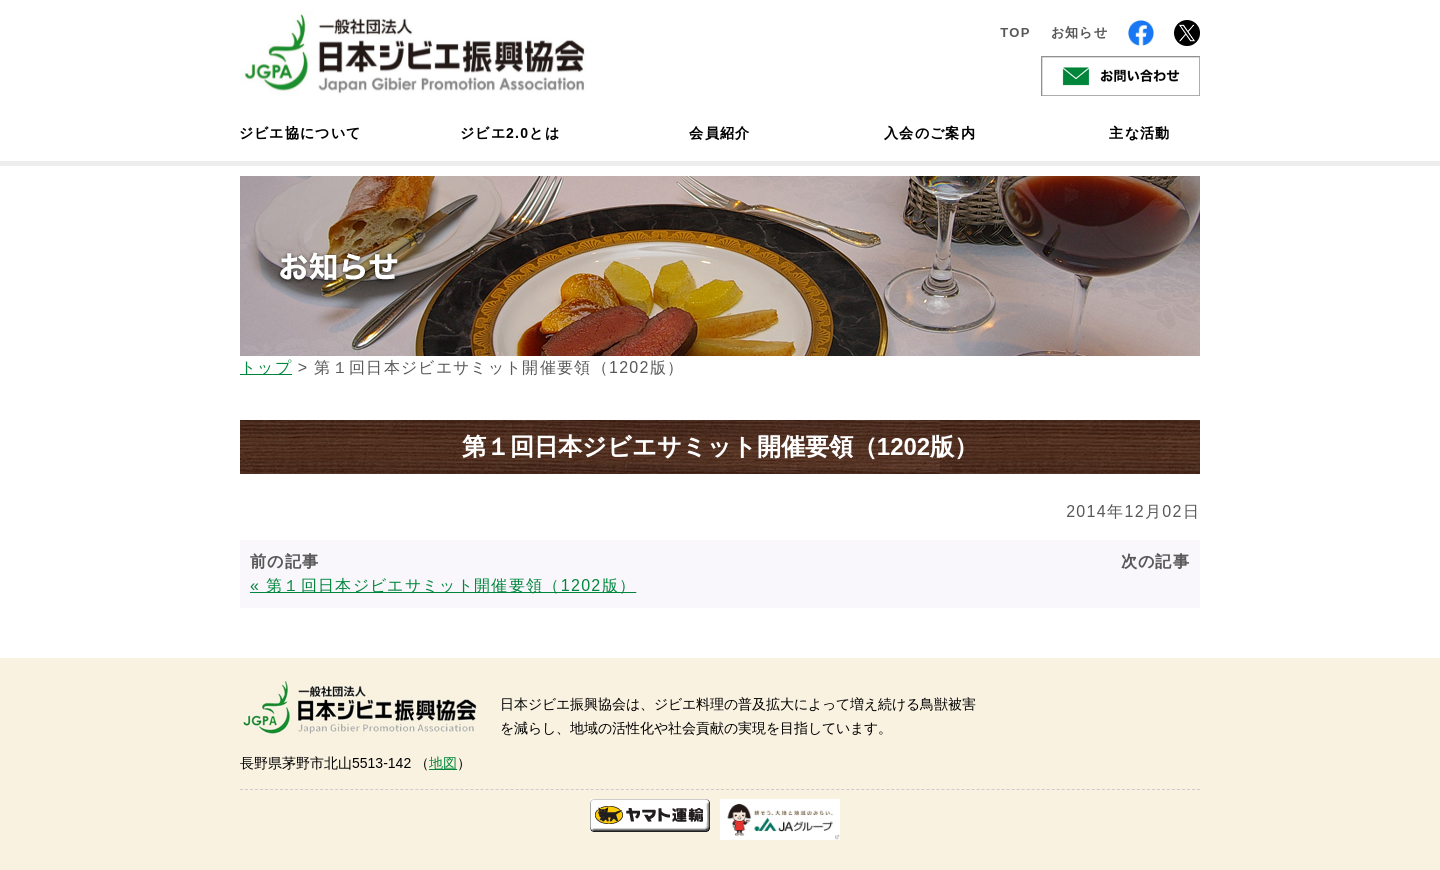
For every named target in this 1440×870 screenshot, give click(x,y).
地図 (443, 763)
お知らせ (1079, 32)
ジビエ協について (300, 133)
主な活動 (1139, 133)
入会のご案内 (930, 133)
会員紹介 (719, 133)
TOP (1015, 32)
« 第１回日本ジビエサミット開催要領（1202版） (443, 585)
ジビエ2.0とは (510, 133)
